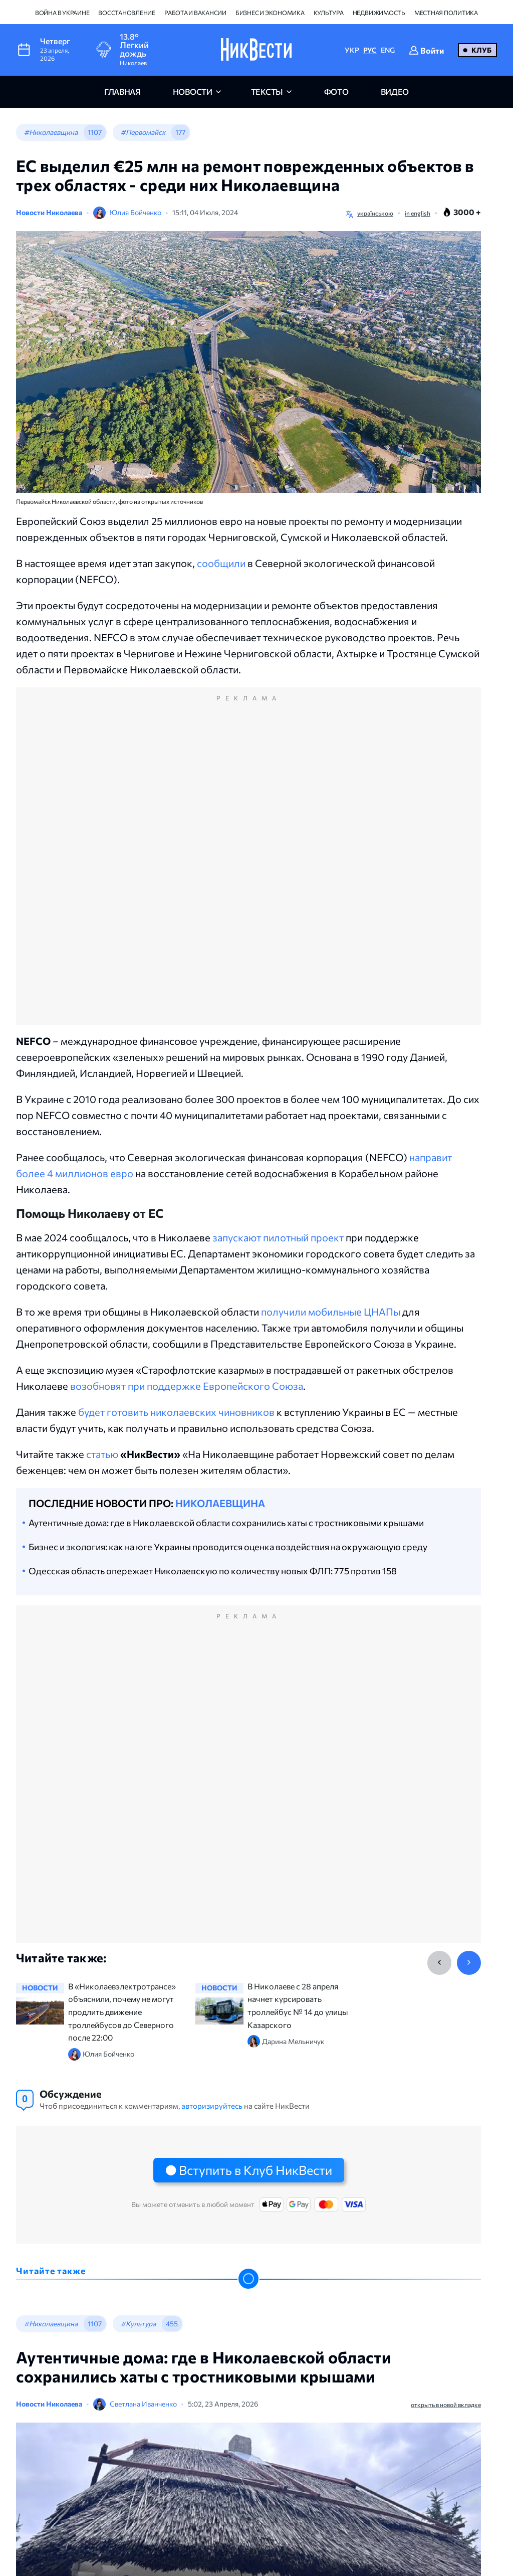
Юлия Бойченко (135, 212)
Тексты (267, 91)
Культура (329, 12)
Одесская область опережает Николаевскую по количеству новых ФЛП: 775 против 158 (213, 1570)
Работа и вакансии (195, 12)
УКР (352, 50)
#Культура (138, 2323)
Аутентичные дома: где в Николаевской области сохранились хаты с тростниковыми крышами (226, 1522)
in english (417, 213)
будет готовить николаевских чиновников (176, 1412)
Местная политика (446, 12)
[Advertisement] (248, 866)
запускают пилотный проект (278, 1237)
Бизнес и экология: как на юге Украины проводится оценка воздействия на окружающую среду (228, 1546)
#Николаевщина (51, 132)
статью (102, 1454)
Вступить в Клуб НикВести (255, 2169)
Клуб (481, 50)
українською (375, 213)
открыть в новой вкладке (446, 2404)
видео (395, 91)
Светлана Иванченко (143, 2404)
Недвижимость (379, 12)
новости (192, 91)
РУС (370, 50)
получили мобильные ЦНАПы (330, 1312)
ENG (388, 50)
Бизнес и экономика (270, 12)
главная (122, 91)
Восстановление (126, 12)
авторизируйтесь (211, 2105)
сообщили (221, 563)
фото (336, 91)
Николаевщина (220, 1503)
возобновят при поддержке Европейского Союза (186, 1386)
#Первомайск (143, 132)
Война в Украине (62, 12)
